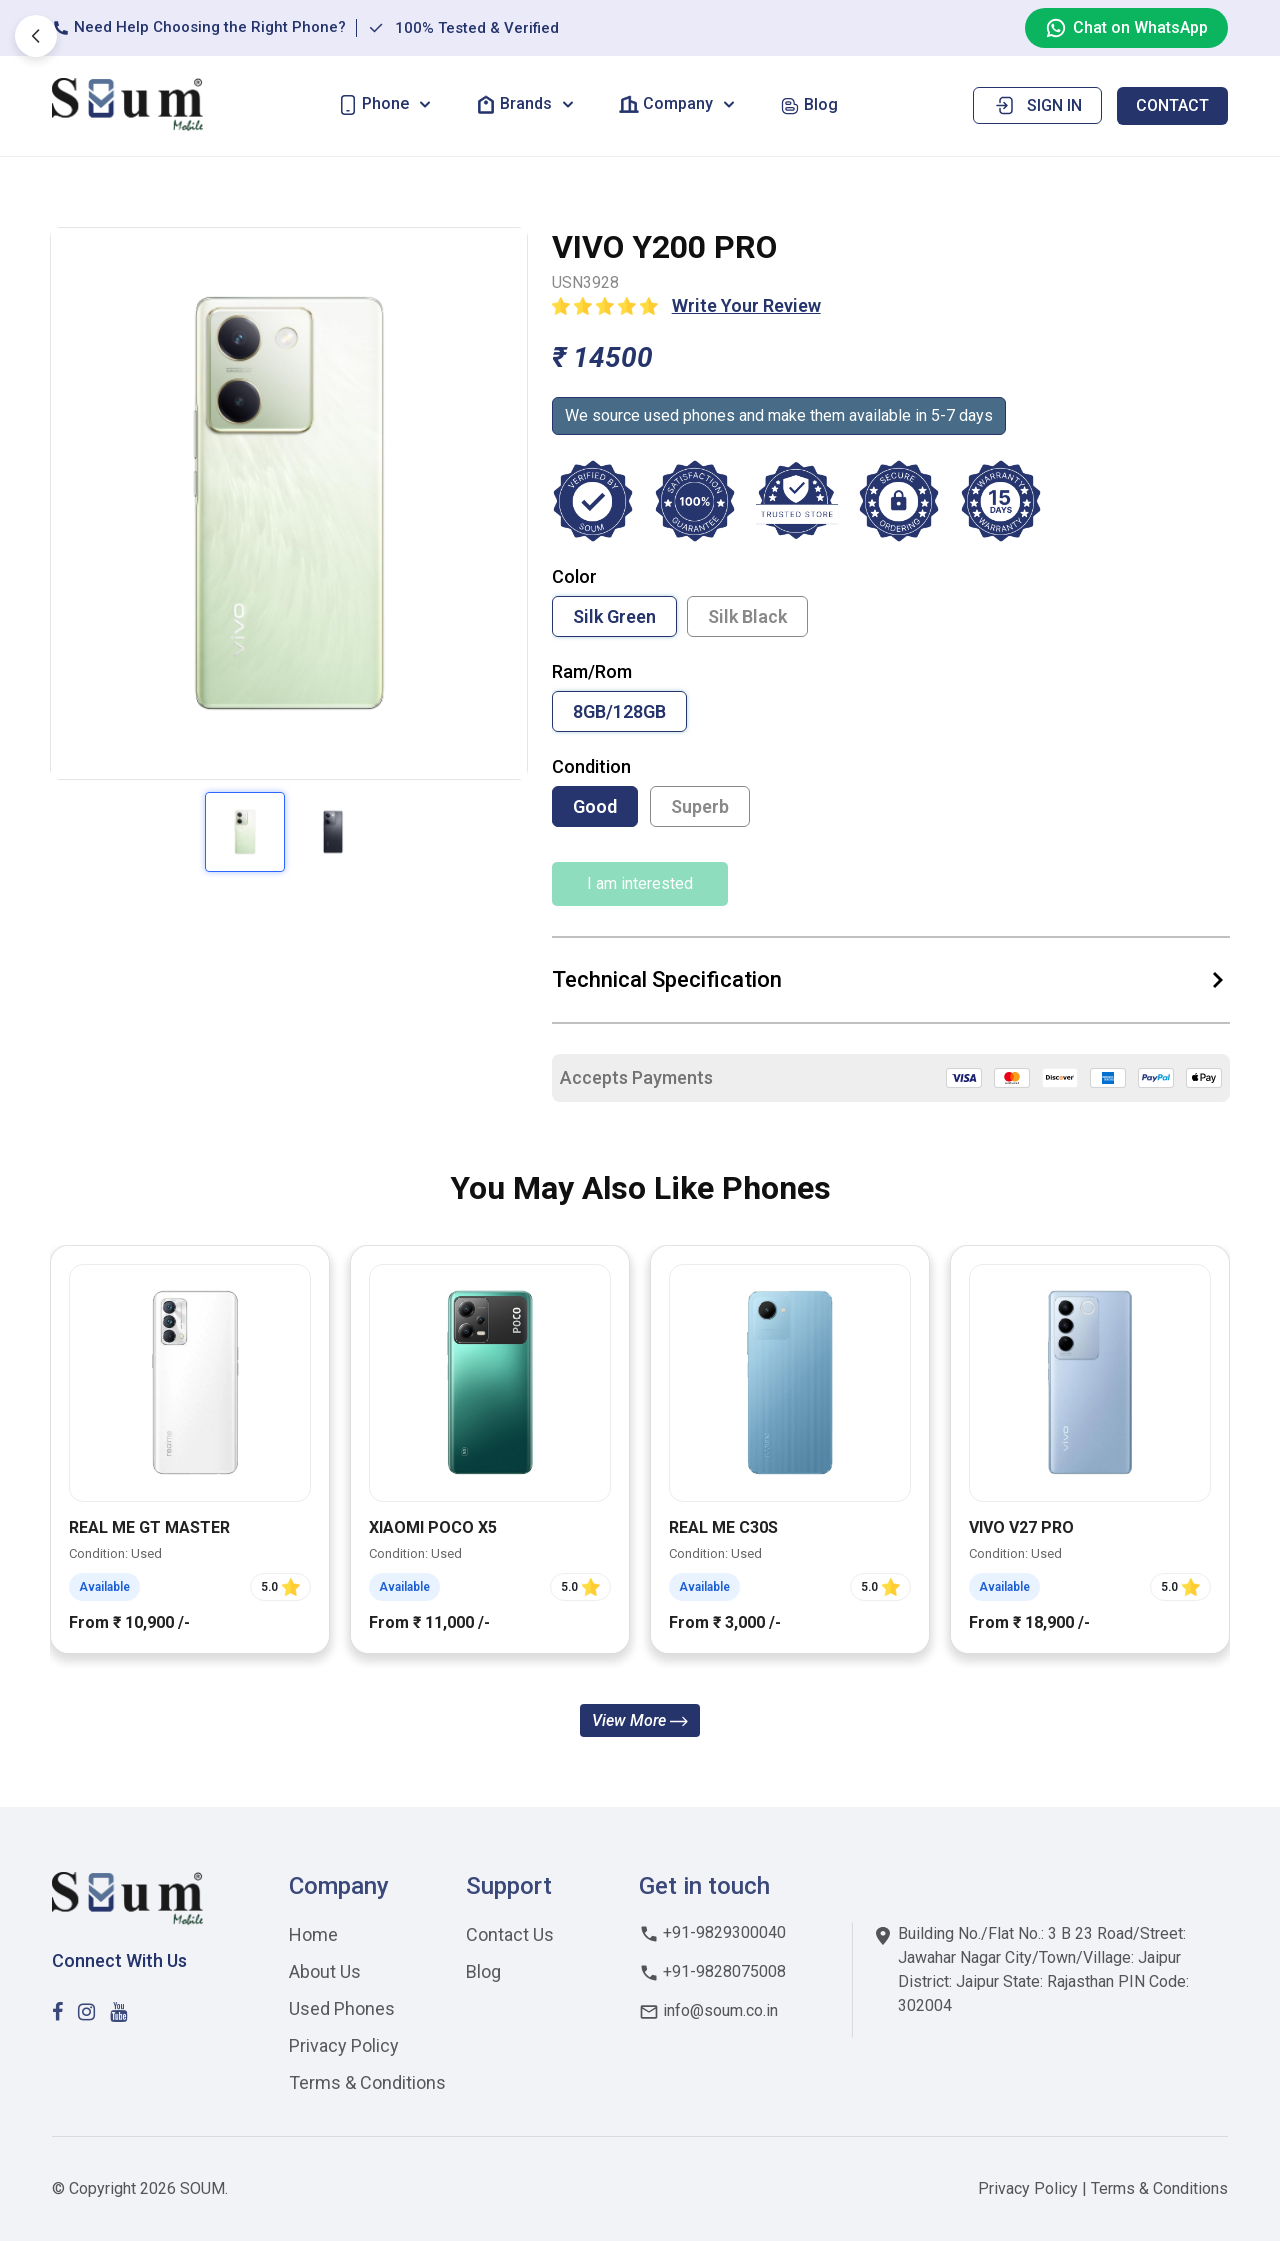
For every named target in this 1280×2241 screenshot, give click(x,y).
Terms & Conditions (367, 2082)
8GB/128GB (619, 711)
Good (595, 806)
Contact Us (510, 1934)
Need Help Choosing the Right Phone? (199, 28)
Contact (1172, 105)
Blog (483, 1971)
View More (640, 1720)
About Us (325, 1971)
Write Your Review (746, 305)
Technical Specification (891, 980)
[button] (386, 104)
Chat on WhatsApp (1126, 28)
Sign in (1037, 105)
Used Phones (342, 2008)
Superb (700, 806)
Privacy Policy (344, 2045)
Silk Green (614, 616)
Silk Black (747, 616)
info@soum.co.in (708, 2010)
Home (313, 1934)
